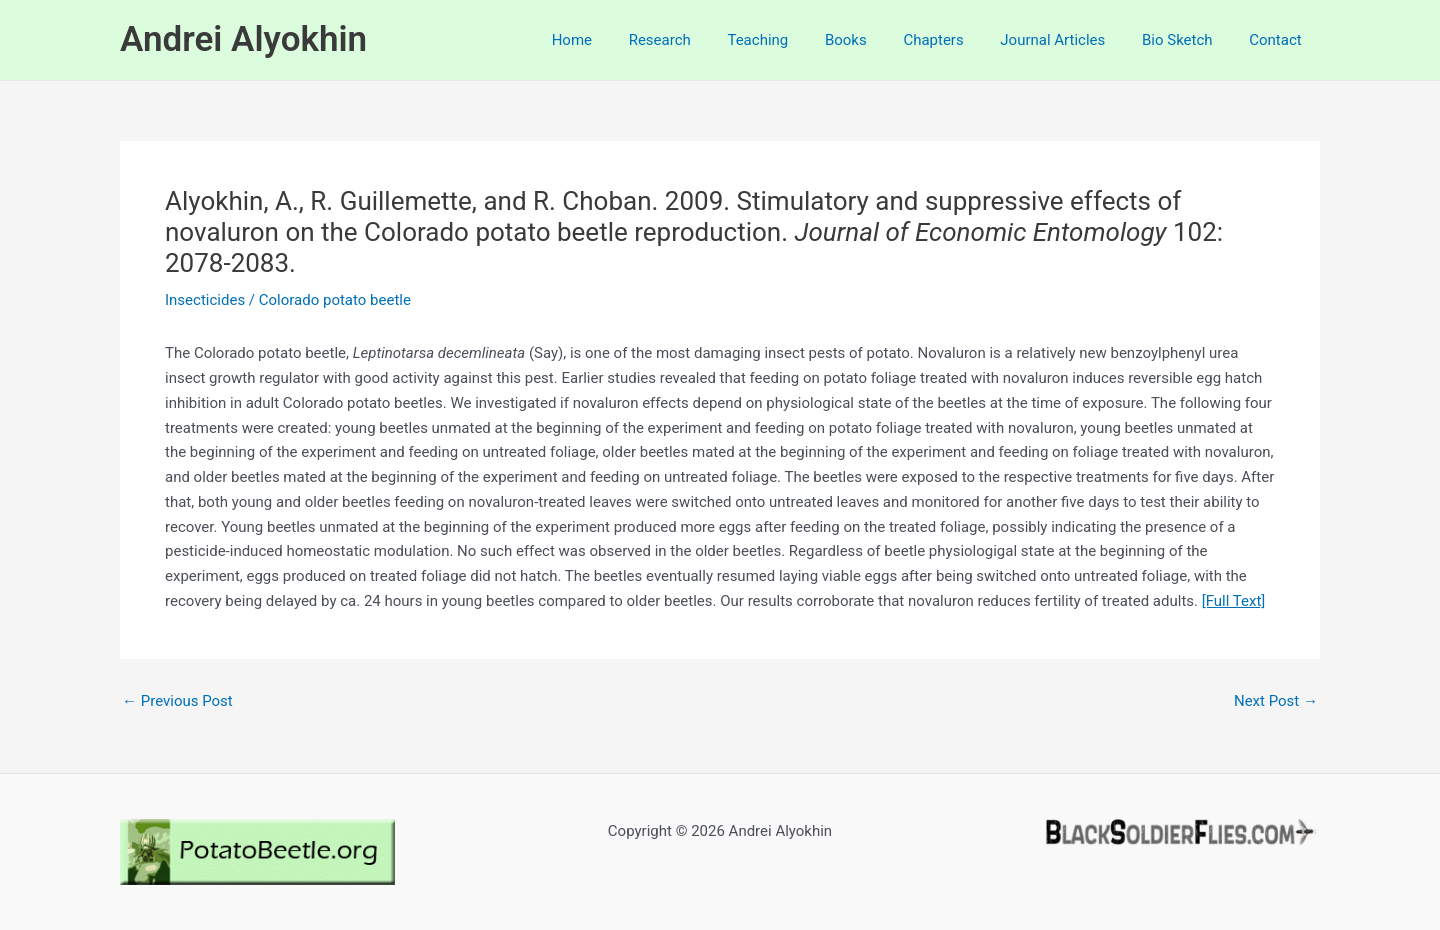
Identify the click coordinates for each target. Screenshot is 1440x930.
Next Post (1276, 701)
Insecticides (205, 300)
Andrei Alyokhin (243, 39)
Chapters (957, 40)
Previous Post (177, 701)
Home (622, 40)
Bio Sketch (1187, 40)
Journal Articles (1069, 40)
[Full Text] (1234, 601)
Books (876, 40)
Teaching (794, 40)
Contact (1279, 40)
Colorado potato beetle (335, 300)
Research (703, 40)
